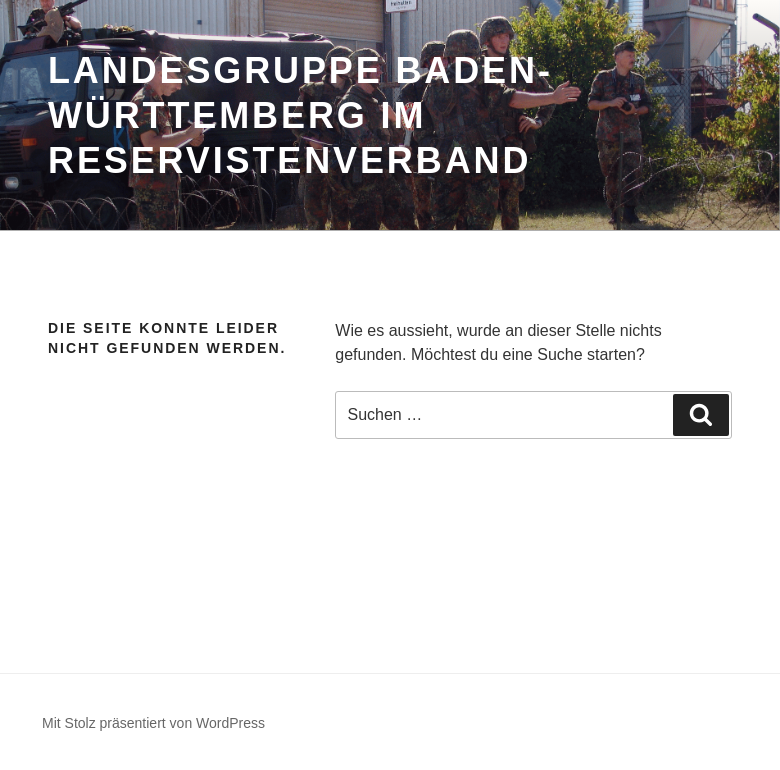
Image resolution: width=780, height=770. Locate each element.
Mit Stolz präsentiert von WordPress (153, 723)
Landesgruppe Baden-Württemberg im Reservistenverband (300, 115)
